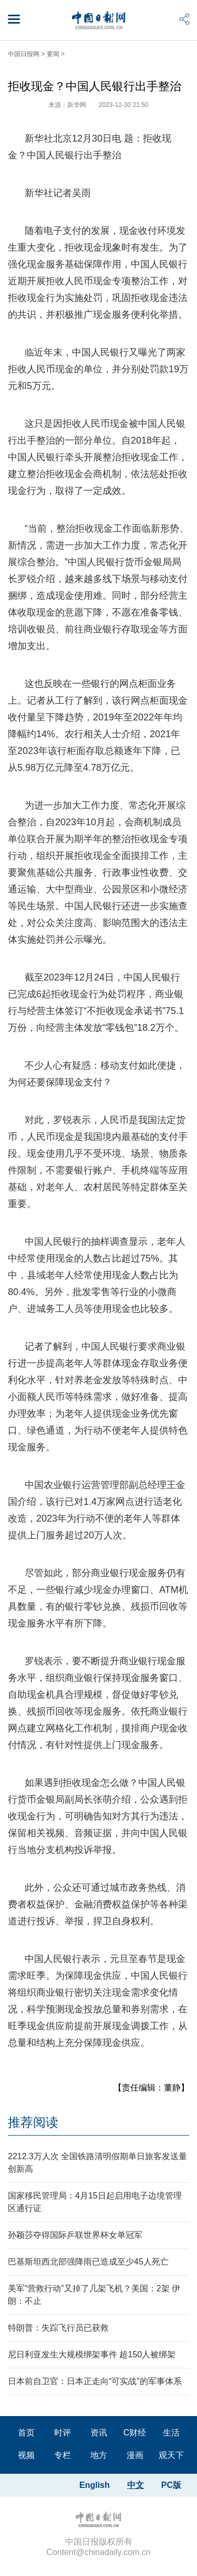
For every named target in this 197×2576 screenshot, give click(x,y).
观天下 (171, 2455)
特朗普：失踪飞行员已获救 (58, 2327)
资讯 (98, 2432)
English (94, 2485)
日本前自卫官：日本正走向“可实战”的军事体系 (95, 2381)
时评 (62, 2432)
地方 (98, 2455)
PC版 (171, 2485)
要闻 (53, 54)
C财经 (135, 2432)
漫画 (135, 2455)
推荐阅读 (33, 2122)
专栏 (62, 2455)
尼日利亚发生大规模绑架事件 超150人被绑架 (91, 2354)
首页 (26, 2432)
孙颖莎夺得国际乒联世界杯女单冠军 (75, 2234)
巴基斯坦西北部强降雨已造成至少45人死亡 (88, 2261)
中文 (135, 2485)
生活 (171, 2432)
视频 (26, 2455)
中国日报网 (23, 54)
